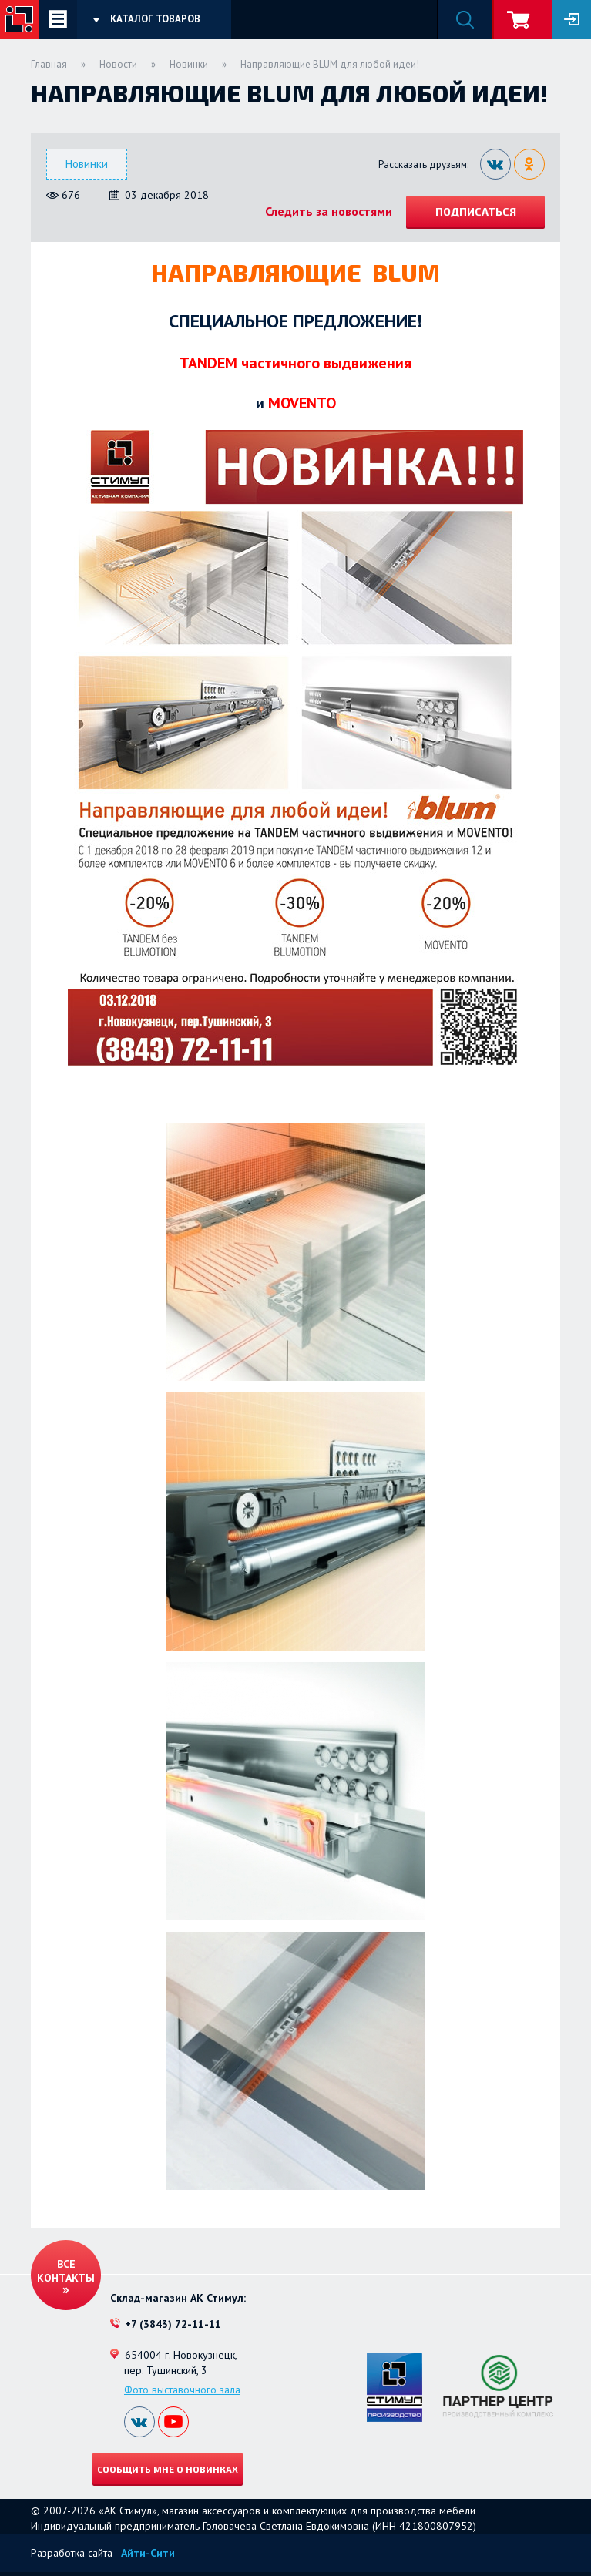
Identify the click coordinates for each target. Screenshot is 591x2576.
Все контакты (66, 2271)
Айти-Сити (148, 2553)
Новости (118, 64)
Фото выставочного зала (182, 2389)
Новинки (189, 64)
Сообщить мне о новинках (167, 2468)
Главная (49, 64)
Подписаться (475, 211)
